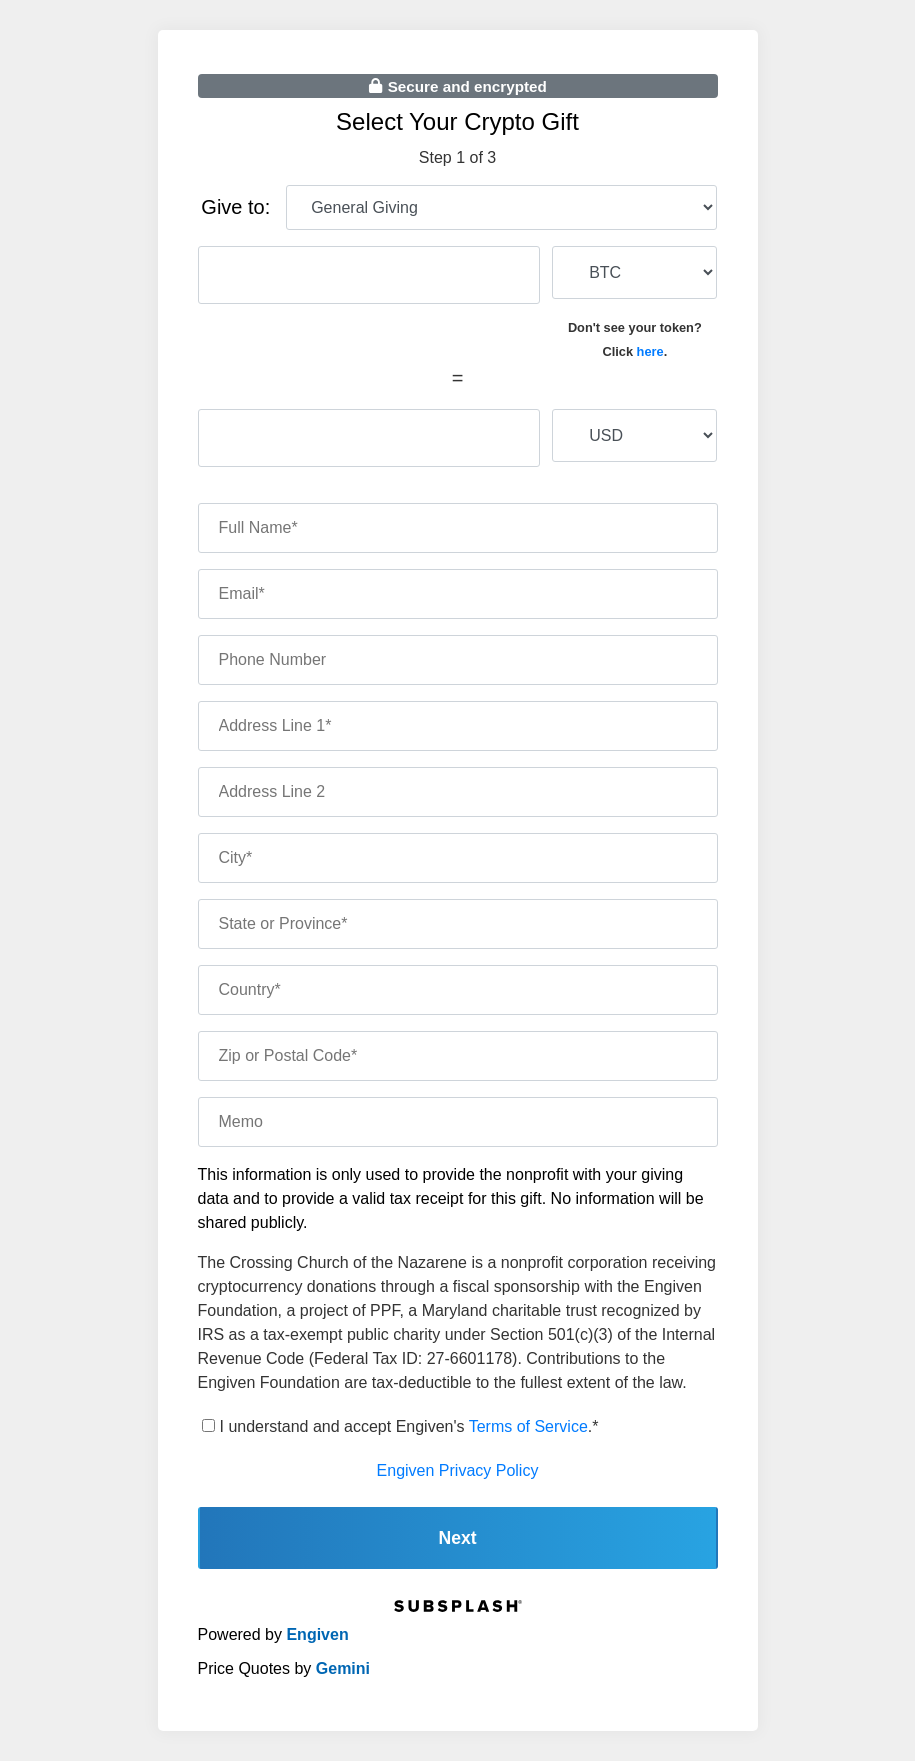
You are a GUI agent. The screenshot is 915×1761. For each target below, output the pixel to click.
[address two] (458, 792)
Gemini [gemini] (343, 1668)
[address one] (458, 726)
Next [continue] (457, 1538)
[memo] (458, 1122)
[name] (458, 528)
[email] (458, 594)
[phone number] (458, 660)
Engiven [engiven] (317, 1634)
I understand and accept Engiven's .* (409, 1426)
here (650, 351)
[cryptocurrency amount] (369, 275)
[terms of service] (208, 1425)
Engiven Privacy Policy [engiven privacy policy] (458, 1470)
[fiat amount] (369, 438)
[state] (458, 924)
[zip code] (458, 1056)
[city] (458, 858)
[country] (458, 990)
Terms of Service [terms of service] (528, 1426)
